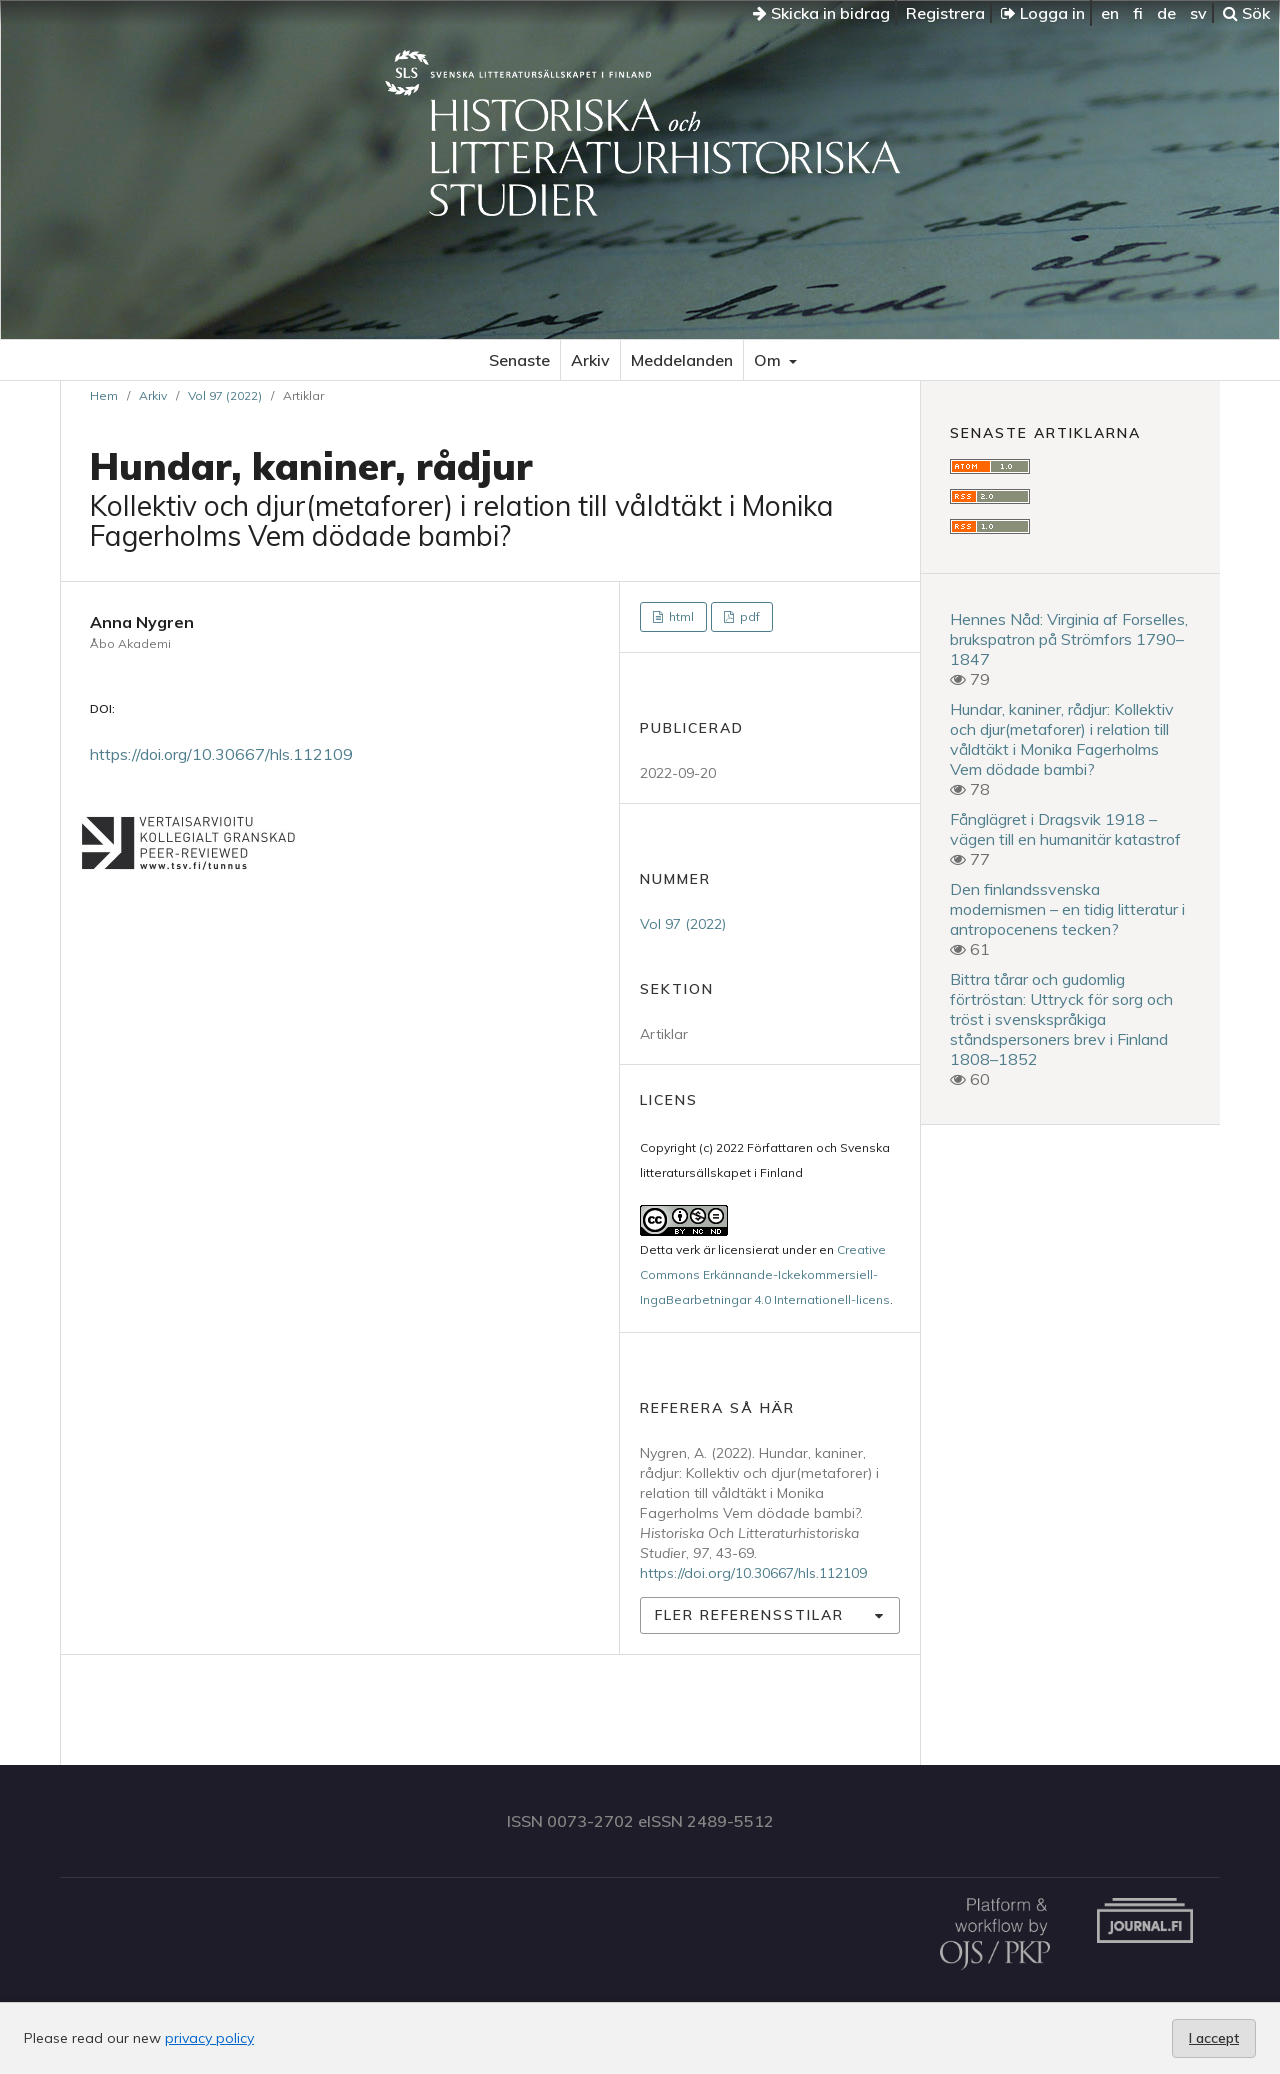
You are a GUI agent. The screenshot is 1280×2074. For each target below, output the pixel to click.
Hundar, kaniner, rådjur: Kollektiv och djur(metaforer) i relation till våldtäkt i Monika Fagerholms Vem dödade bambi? (1062, 739)
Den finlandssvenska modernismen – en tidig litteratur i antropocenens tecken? (1067, 909)
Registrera (945, 13)
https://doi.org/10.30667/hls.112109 (221, 754)
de (1166, 13)
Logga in (1043, 13)
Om (769, 360)
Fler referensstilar (749, 1615)
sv (1198, 13)
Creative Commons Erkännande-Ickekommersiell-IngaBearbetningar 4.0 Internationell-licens (765, 1274)
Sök (1246, 13)
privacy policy (209, 2038)
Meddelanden (682, 360)
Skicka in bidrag (821, 13)
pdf (748, 616)
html (680, 616)
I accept (1214, 2038)
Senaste (519, 360)
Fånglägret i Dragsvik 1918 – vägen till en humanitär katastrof (1065, 829)
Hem (104, 395)
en (1110, 13)
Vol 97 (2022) (225, 395)
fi (1138, 13)
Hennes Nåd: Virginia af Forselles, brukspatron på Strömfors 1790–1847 (1069, 639)
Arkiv (590, 360)
